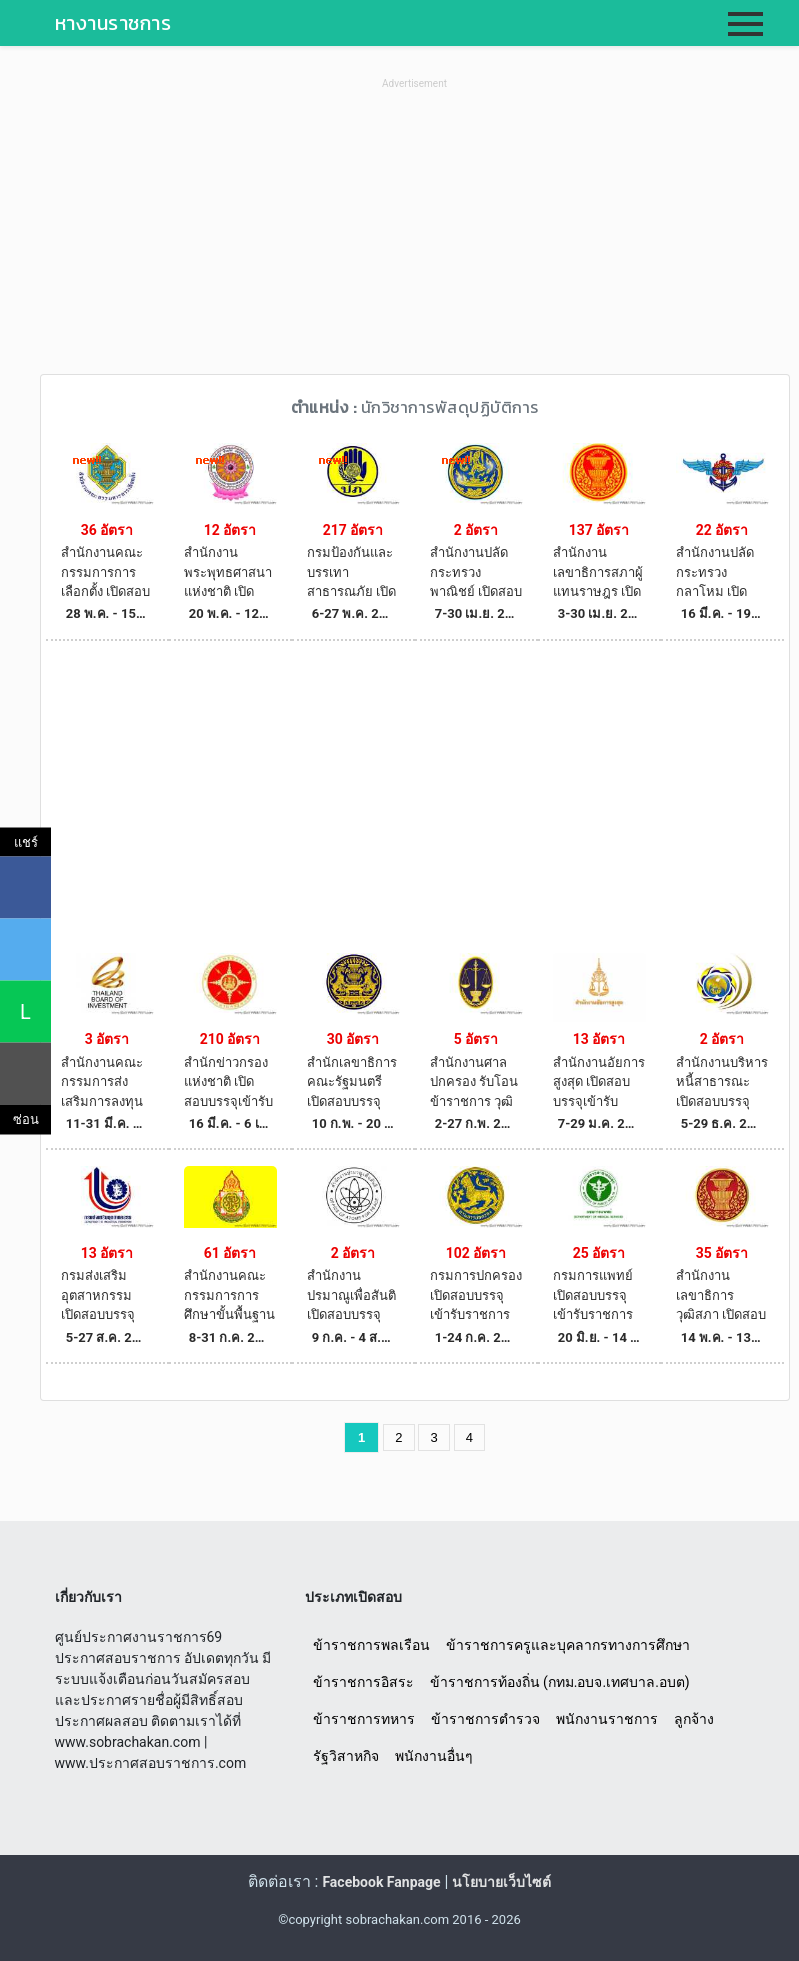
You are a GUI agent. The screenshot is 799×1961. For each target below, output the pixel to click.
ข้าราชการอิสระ (363, 1682)
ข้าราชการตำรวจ (485, 1719)
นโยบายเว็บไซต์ (501, 1882)
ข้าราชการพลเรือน (371, 1645)
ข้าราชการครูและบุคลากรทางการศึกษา (568, 1645)
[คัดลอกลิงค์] (25, 1074)
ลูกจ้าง (694, 1719)
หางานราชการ (113, 23)
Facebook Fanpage (381, 1882)
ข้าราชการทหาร (364, 1719)
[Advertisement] (415, 234)
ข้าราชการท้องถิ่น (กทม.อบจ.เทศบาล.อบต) (560, 1682)
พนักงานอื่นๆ (434, 1756)
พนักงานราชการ (607, 1719)
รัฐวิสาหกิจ (346, 1756)
